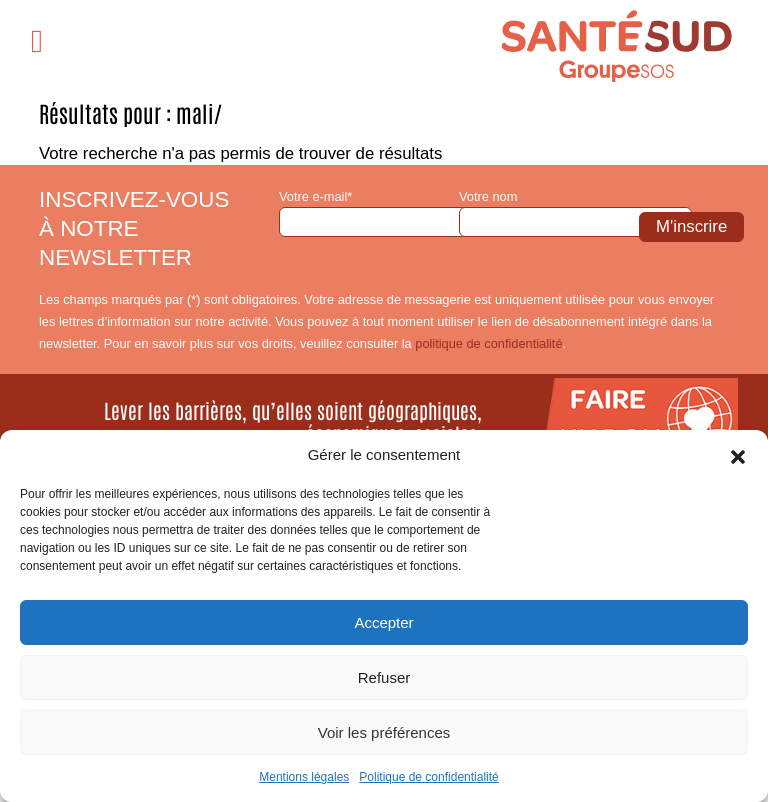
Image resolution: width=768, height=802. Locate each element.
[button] (738, 455)
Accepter (383, 622)
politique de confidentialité (488, 343)
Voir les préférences (384, 732)
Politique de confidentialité (428, 777)
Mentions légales (304, 777)
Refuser (384, 677)
